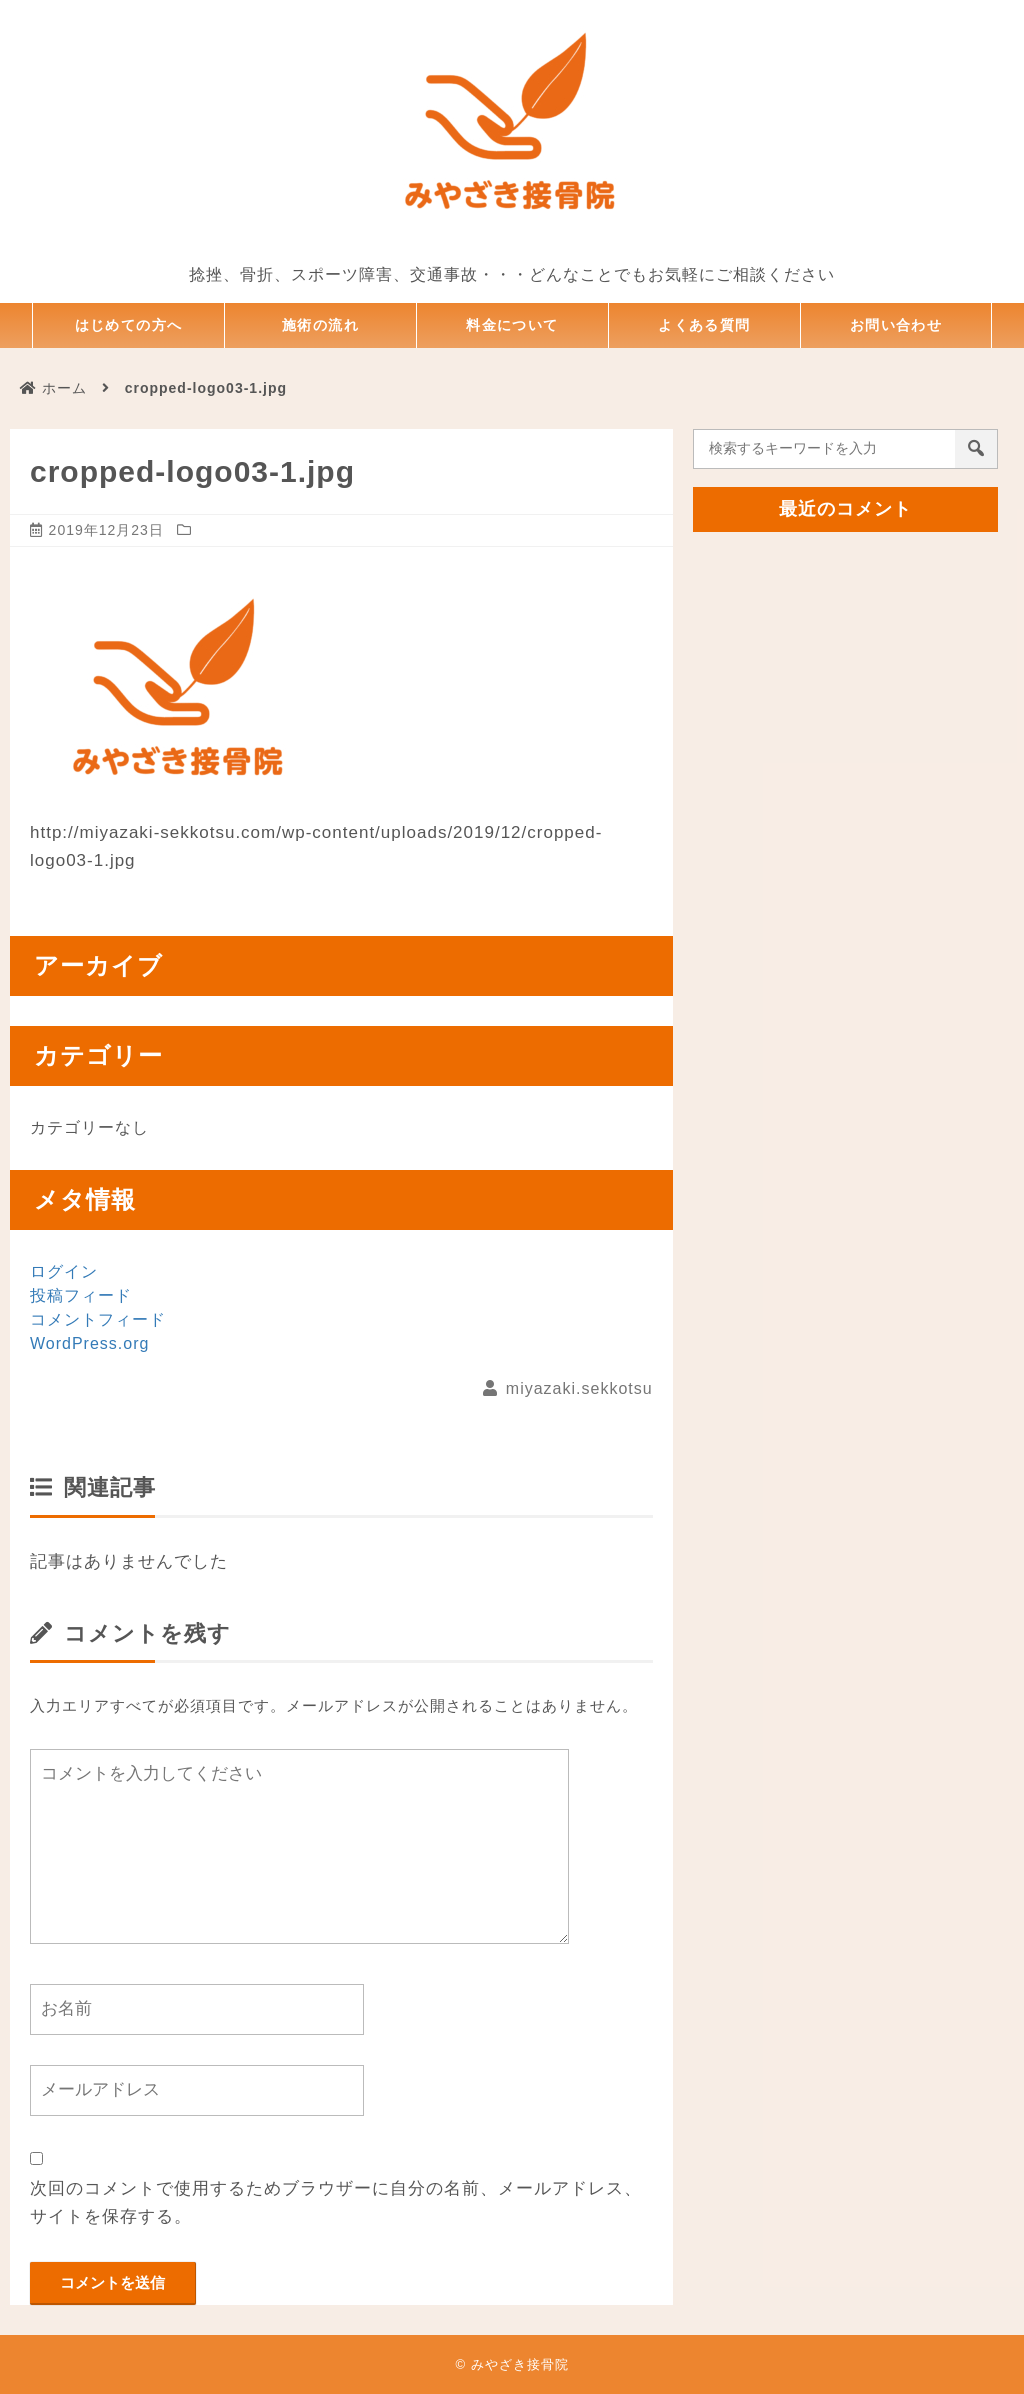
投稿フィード (81, 1295)
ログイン (64, 1271)
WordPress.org (89, 1343)
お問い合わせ (896, 325)
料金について (513, 325)
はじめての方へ (129, 325)
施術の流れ (321, 325)
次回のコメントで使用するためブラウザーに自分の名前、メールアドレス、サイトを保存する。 (336, 2203)
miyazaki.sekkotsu (579, 1388)
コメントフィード (98, 1319)
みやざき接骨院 (520, 2364)
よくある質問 (705, 325)
